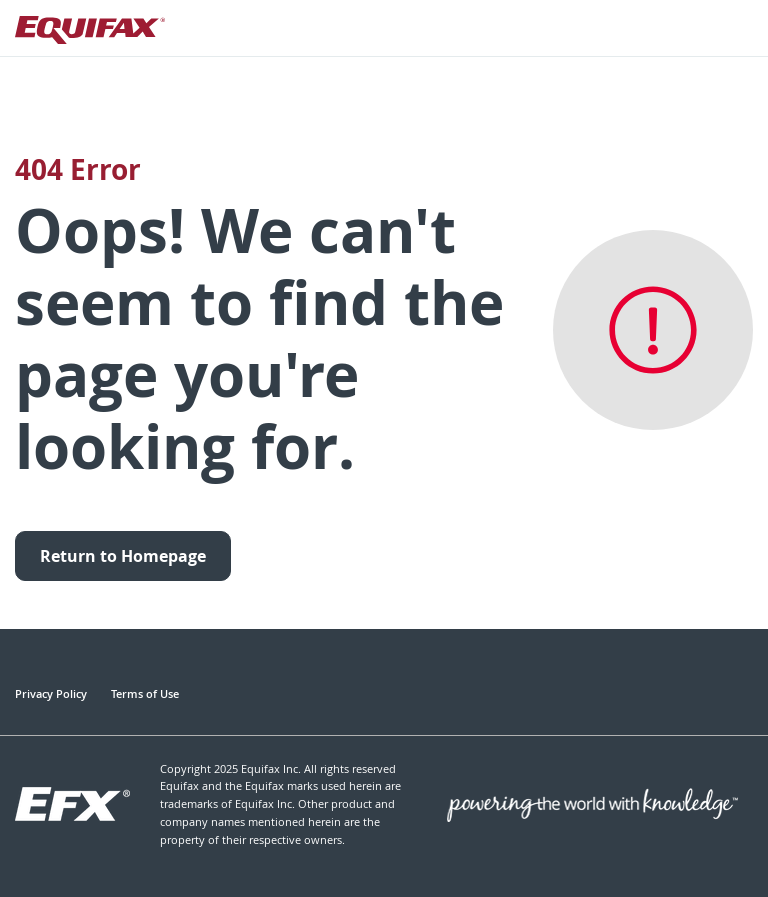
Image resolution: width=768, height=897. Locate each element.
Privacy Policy (51, 693)
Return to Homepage (123, 556)
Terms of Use (145, 693)
